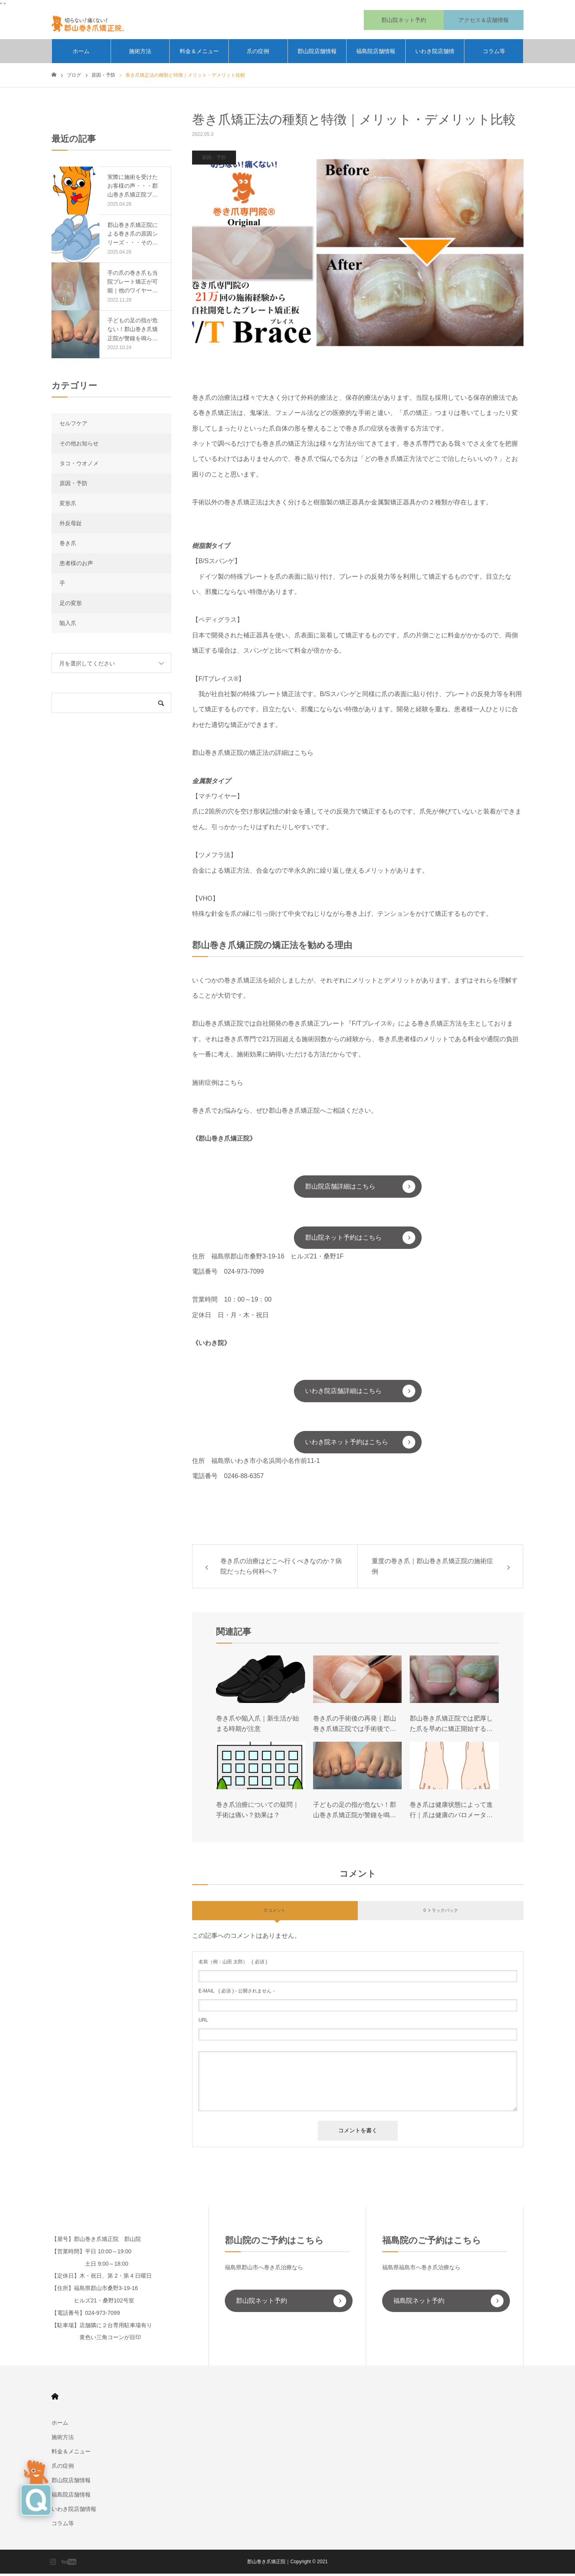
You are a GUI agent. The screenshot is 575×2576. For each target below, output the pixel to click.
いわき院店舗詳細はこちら (343, 1393)
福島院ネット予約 (418, 2303)
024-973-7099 (244, 1273)
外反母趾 (70, 525)
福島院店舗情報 (375, 54)
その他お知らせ (79, 446)
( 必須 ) (232, 1964)
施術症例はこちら (217, 1085)
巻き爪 (67, 545)
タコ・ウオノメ (79, 465)
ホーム (81, 54)
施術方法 (140, 54)
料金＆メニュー (199, 54)
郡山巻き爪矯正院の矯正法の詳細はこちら (252, 755)
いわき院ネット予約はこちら (346, 1444)
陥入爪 (67, 625)
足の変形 (70, 605)
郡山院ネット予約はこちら (343, 1239)
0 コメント (275, 1913)
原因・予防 (214, 160)
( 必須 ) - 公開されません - (236, 1993)
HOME (55, 2399)
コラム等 (494, 54)
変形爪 (67, 505)
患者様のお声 (76, 565)
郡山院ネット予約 (261, 2303)
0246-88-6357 (244, 1478)
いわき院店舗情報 (434, 58)
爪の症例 (258, 54)
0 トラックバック (440, 1913)
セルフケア (73, 426)
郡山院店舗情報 (317, 54)
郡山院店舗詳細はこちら (340, 1188)
